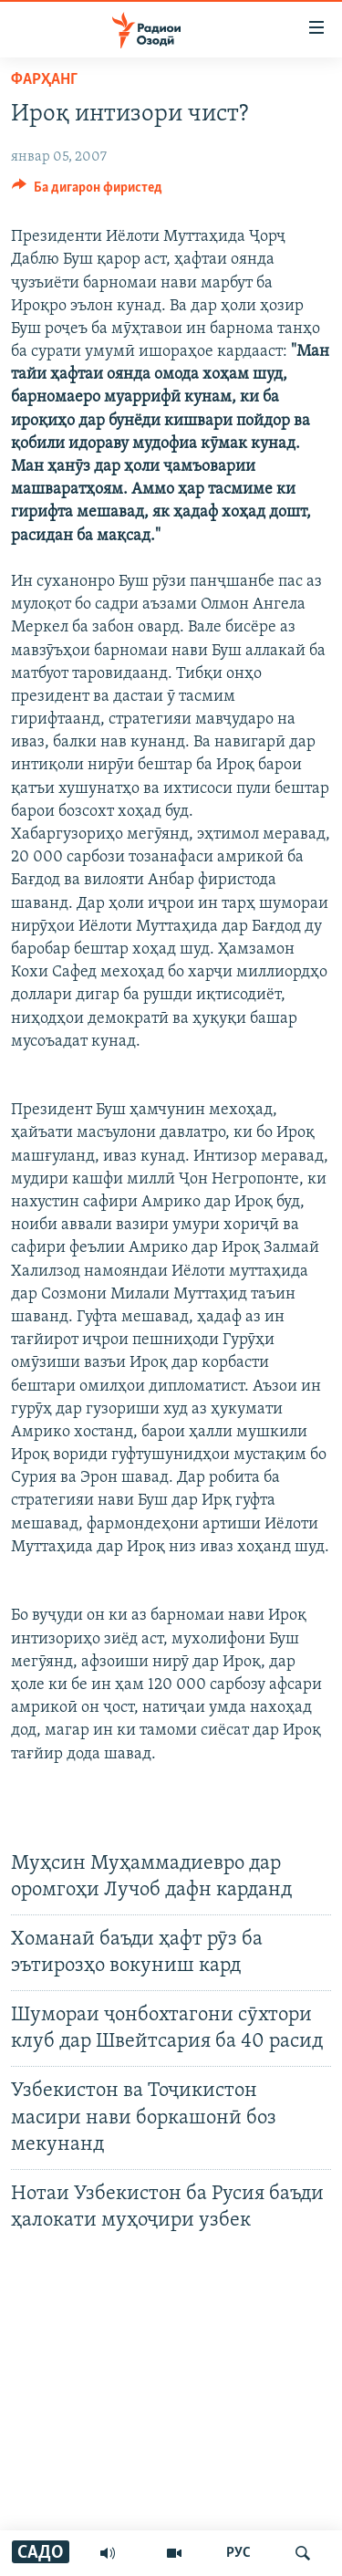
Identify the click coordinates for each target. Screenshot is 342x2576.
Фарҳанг (44, 80)
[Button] (87, 191)
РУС (238, 2553)
